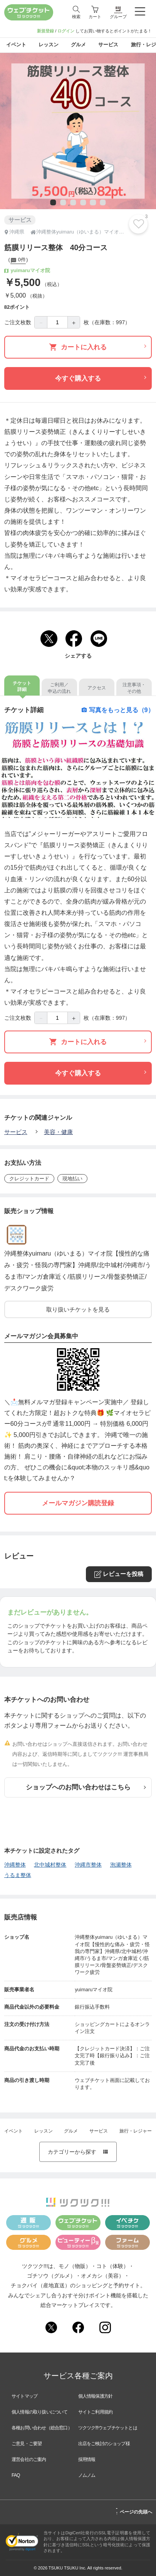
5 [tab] (92, 203)
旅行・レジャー (135, 2131)
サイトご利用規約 (95, 2412)
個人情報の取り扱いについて (40, 2412)
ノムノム (87, 2475)
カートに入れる (97, 347)
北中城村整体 (50, 1865)
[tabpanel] (78, 131)
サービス (15, 1132)
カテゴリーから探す (78, 2152)
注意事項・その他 (134, 688)
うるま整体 (17, 1875)
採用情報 (87, 2459)
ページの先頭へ (134, 2511)
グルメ (71, 2131)
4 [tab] (82, 203)
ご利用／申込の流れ (59, 688)
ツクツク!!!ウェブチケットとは (107, 2427)
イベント (13, 2131)
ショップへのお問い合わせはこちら (86, 1787)
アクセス (96, 688)
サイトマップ (24, 2396)
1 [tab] (52, 203)
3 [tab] (72, 203)
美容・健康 (58, 1132)
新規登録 (45, 31)
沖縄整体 (15, 1865)
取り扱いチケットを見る (78, 1309)
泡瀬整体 (121, 1865)
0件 (18, 260)
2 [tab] (62, 203)
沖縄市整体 (88, 1865)
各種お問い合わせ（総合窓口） (42, 2427)
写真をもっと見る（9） (118, 710)
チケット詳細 (22, 686)
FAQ (16, 2475)
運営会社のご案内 (29, 2459)
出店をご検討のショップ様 (104, 2443)
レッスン (43, 2131)
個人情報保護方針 (95, 2396)
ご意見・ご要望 (27, 2443)
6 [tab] (102, 203)
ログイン (65, 31)
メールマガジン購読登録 (78, 1503)
